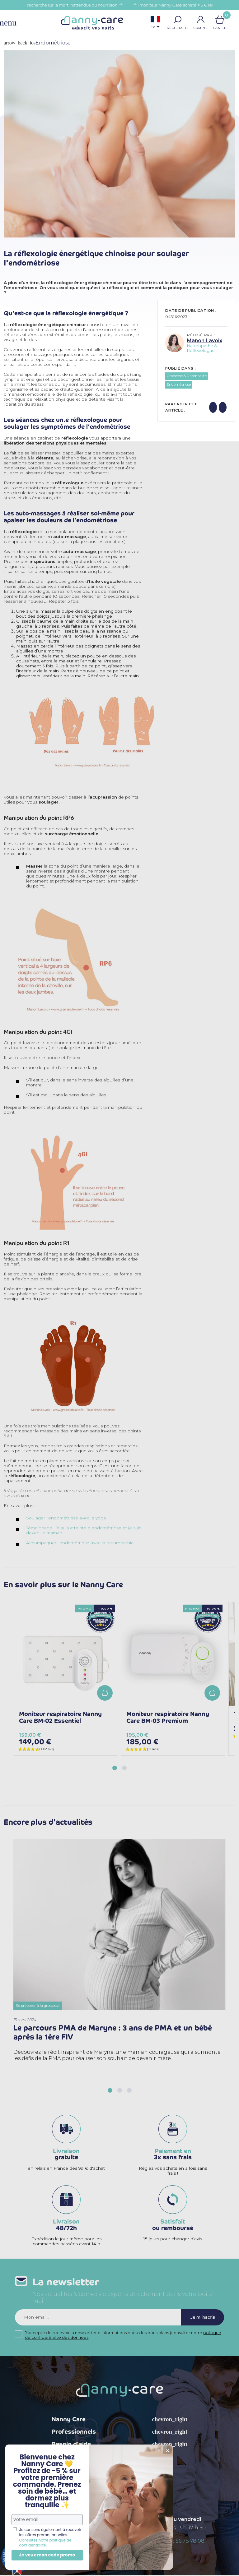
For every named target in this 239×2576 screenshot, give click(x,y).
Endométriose (178, 384)
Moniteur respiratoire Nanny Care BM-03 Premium (167, 1717)
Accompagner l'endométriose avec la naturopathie (80, 1542)
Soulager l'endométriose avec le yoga (66, 1517)
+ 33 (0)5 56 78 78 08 (179, 2542)
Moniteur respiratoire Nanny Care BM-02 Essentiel (60, 1717)
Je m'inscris (201, 2317)
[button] (178, 19)
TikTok (153, 2475)
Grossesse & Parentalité (186, 376)
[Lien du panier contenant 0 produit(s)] (220, 19)
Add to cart (105, 1693)
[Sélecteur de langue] (155, 23)
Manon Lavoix (204, 340)
